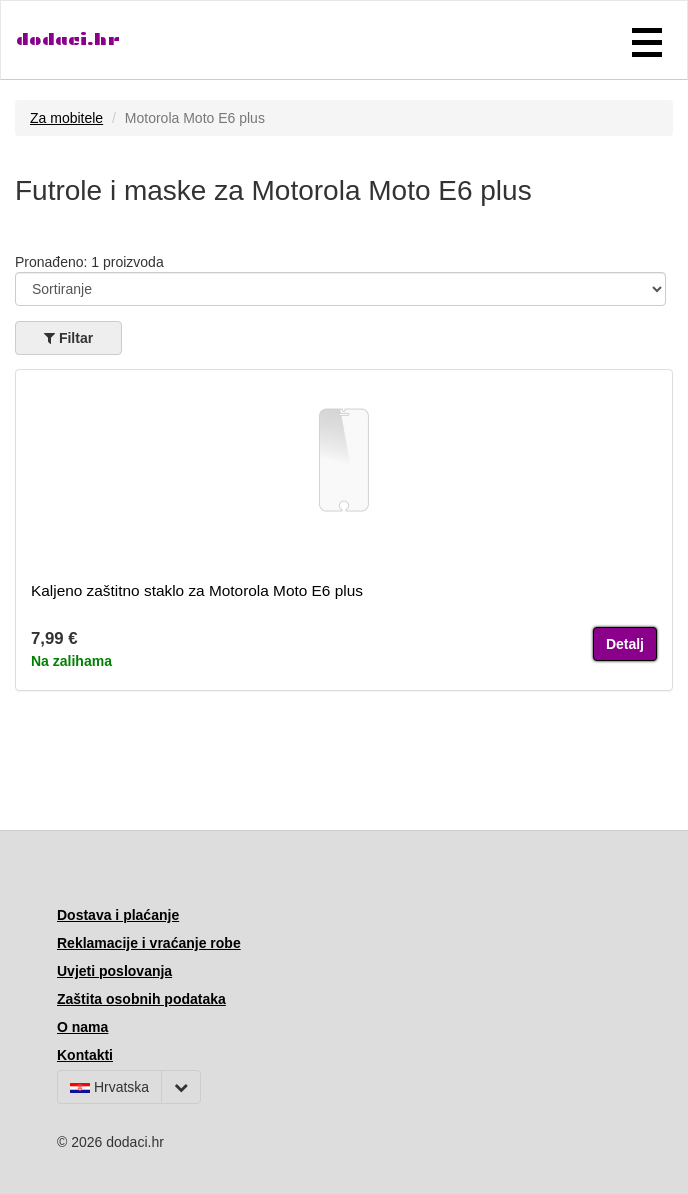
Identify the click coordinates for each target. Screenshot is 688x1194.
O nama (82, 1027)
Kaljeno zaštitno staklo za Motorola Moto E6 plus (197, 590)
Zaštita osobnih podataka (141, 999)
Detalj (625, 644)
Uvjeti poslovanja (114, 971)
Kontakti (85, 1055)
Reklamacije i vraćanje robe (149, 943)
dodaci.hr (68, 39)
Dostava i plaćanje (118, 915)
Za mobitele (66, 118)
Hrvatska (109, 1087)
